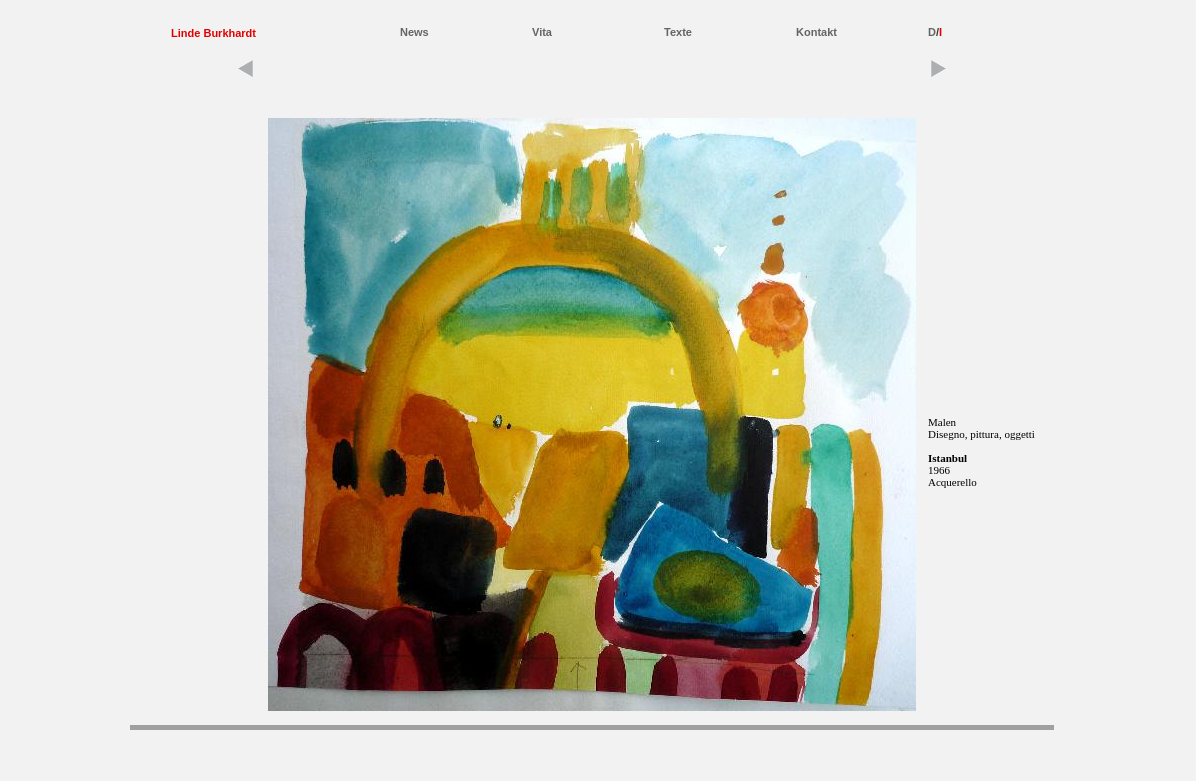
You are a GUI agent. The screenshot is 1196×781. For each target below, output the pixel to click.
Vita (542, 32)
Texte (678, 32)
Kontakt (816, 32)
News (414, 32)
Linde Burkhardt (213, 33)
